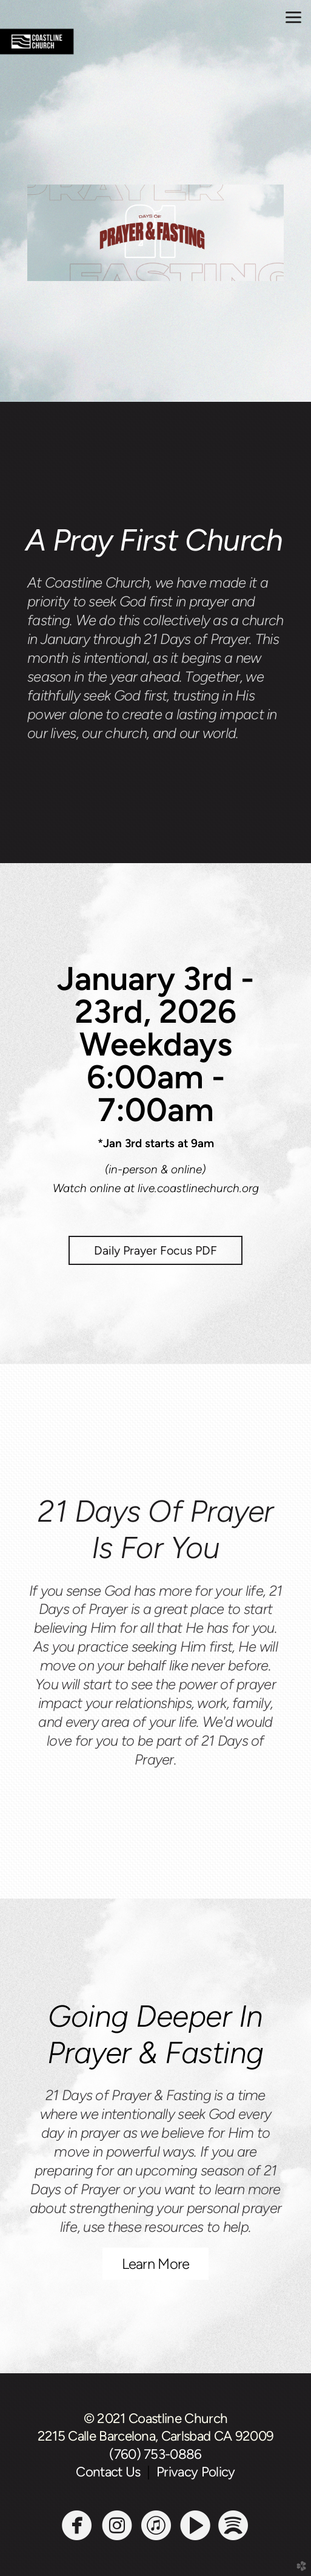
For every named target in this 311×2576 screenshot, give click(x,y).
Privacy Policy (195, 2472)
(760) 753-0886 (155, 2454)
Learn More (156, 2264)
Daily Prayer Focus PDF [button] (155, 1250)
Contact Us (111, 2472)
